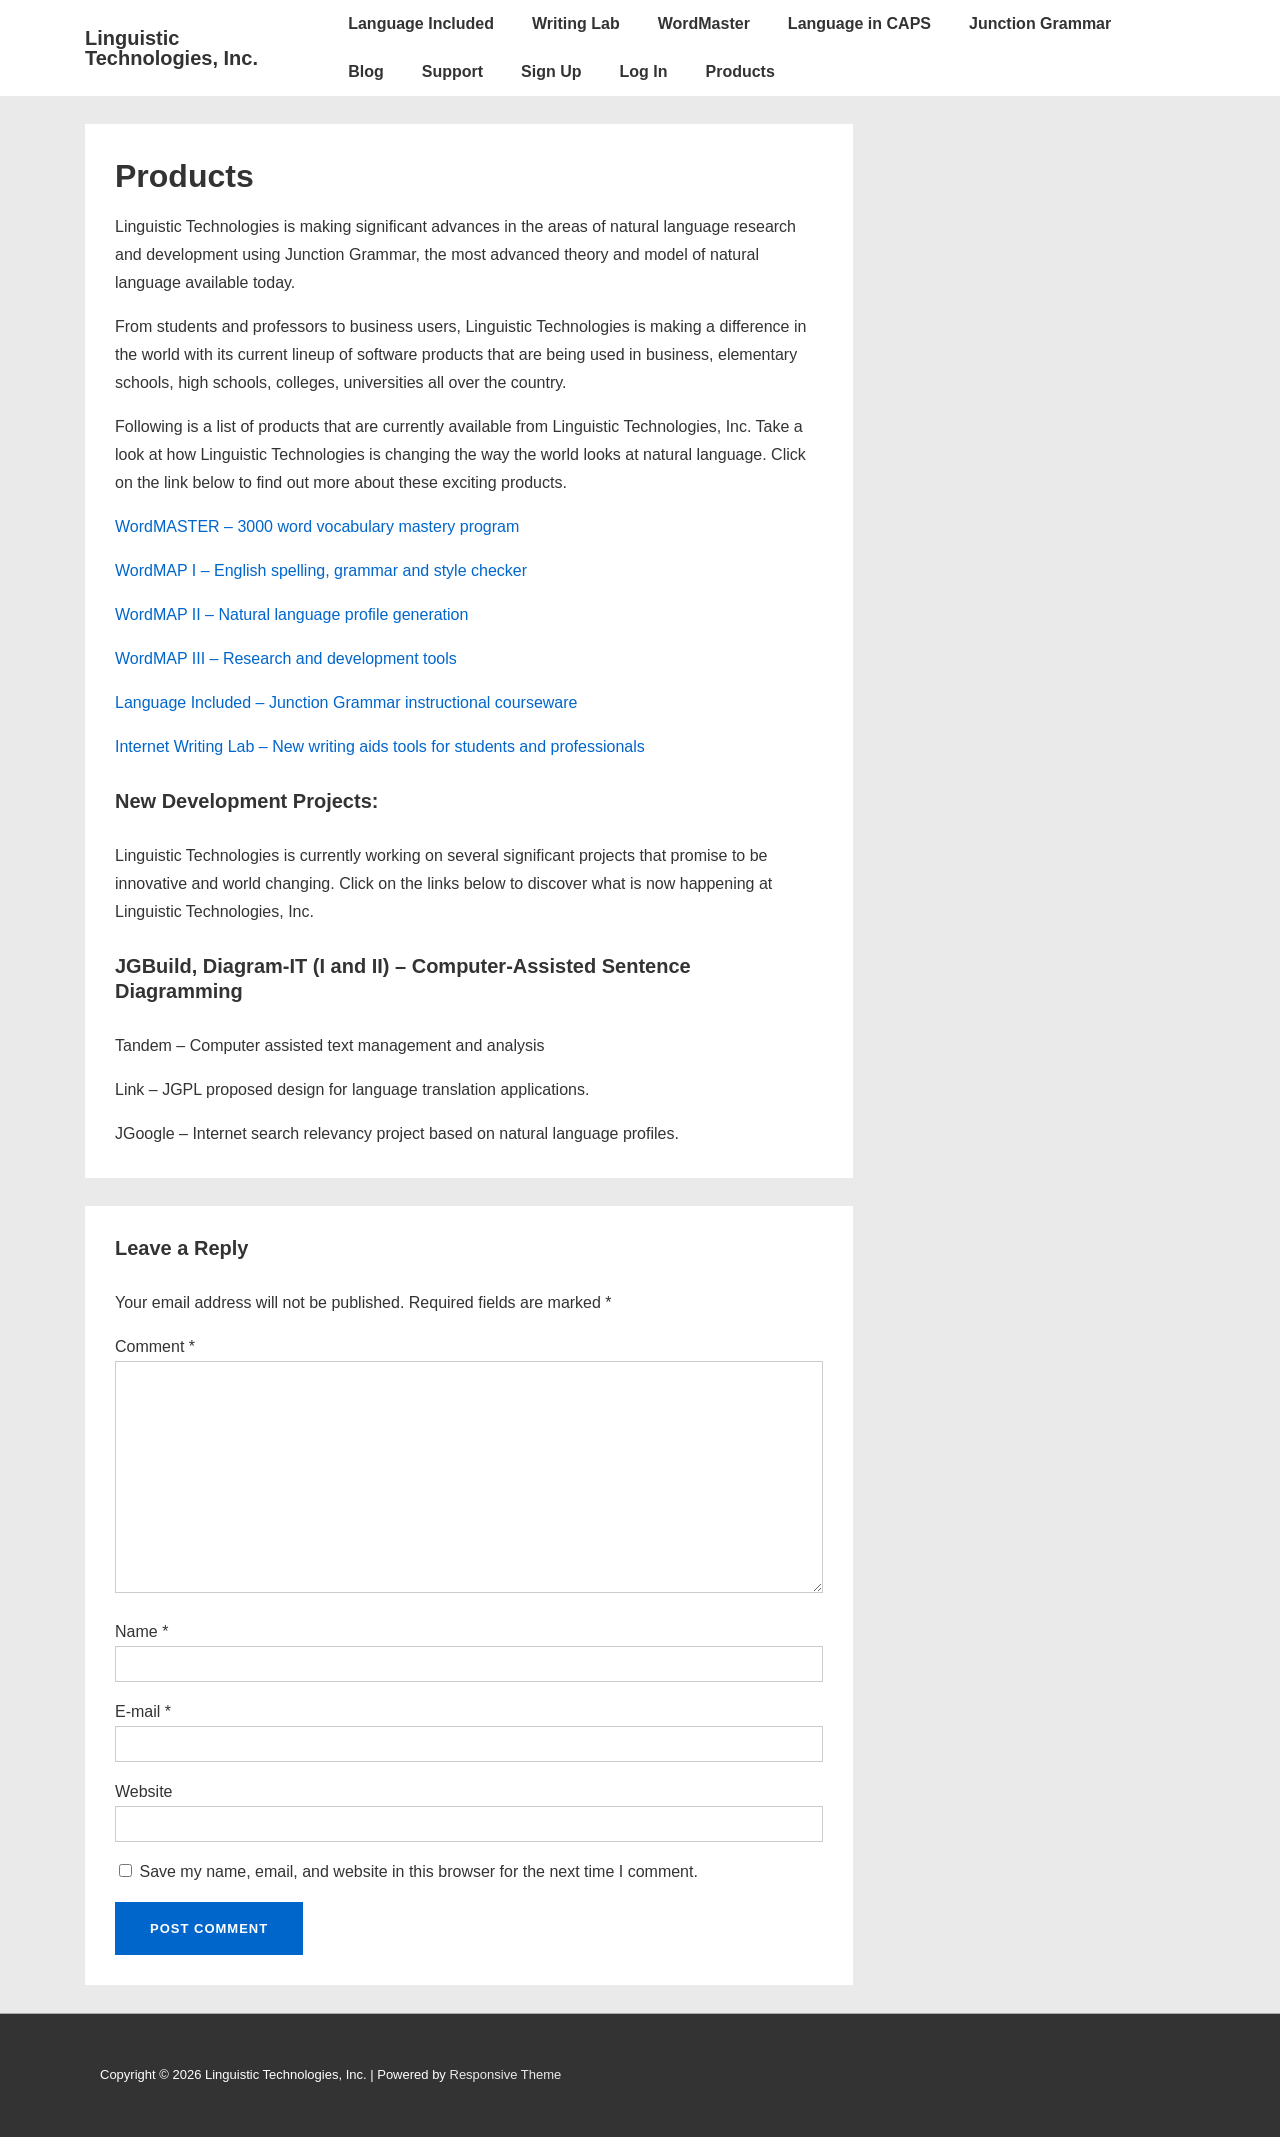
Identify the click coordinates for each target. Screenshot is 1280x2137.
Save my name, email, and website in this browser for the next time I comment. (418, 1871)
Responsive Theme (506, 2074)
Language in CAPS (859, 23)
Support (452, 71)
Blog (366, 71)
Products (739, 71)
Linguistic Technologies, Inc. (171, 48)
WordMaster (704, 23)
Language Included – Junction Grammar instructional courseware (346, 702)
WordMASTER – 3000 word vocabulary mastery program (317, 526)
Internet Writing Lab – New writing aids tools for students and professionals (380, 746)
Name (136, 1631)
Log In (644, 71)
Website (144, 1791)
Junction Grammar (1040, 23)
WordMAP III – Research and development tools (286, 658)
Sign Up (551, 71)
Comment (155, 1346)
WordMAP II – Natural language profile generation (291, 614)
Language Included (421, 23)
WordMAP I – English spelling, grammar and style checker (321, 570)
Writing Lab (576, 23)
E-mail (137, 1711)
